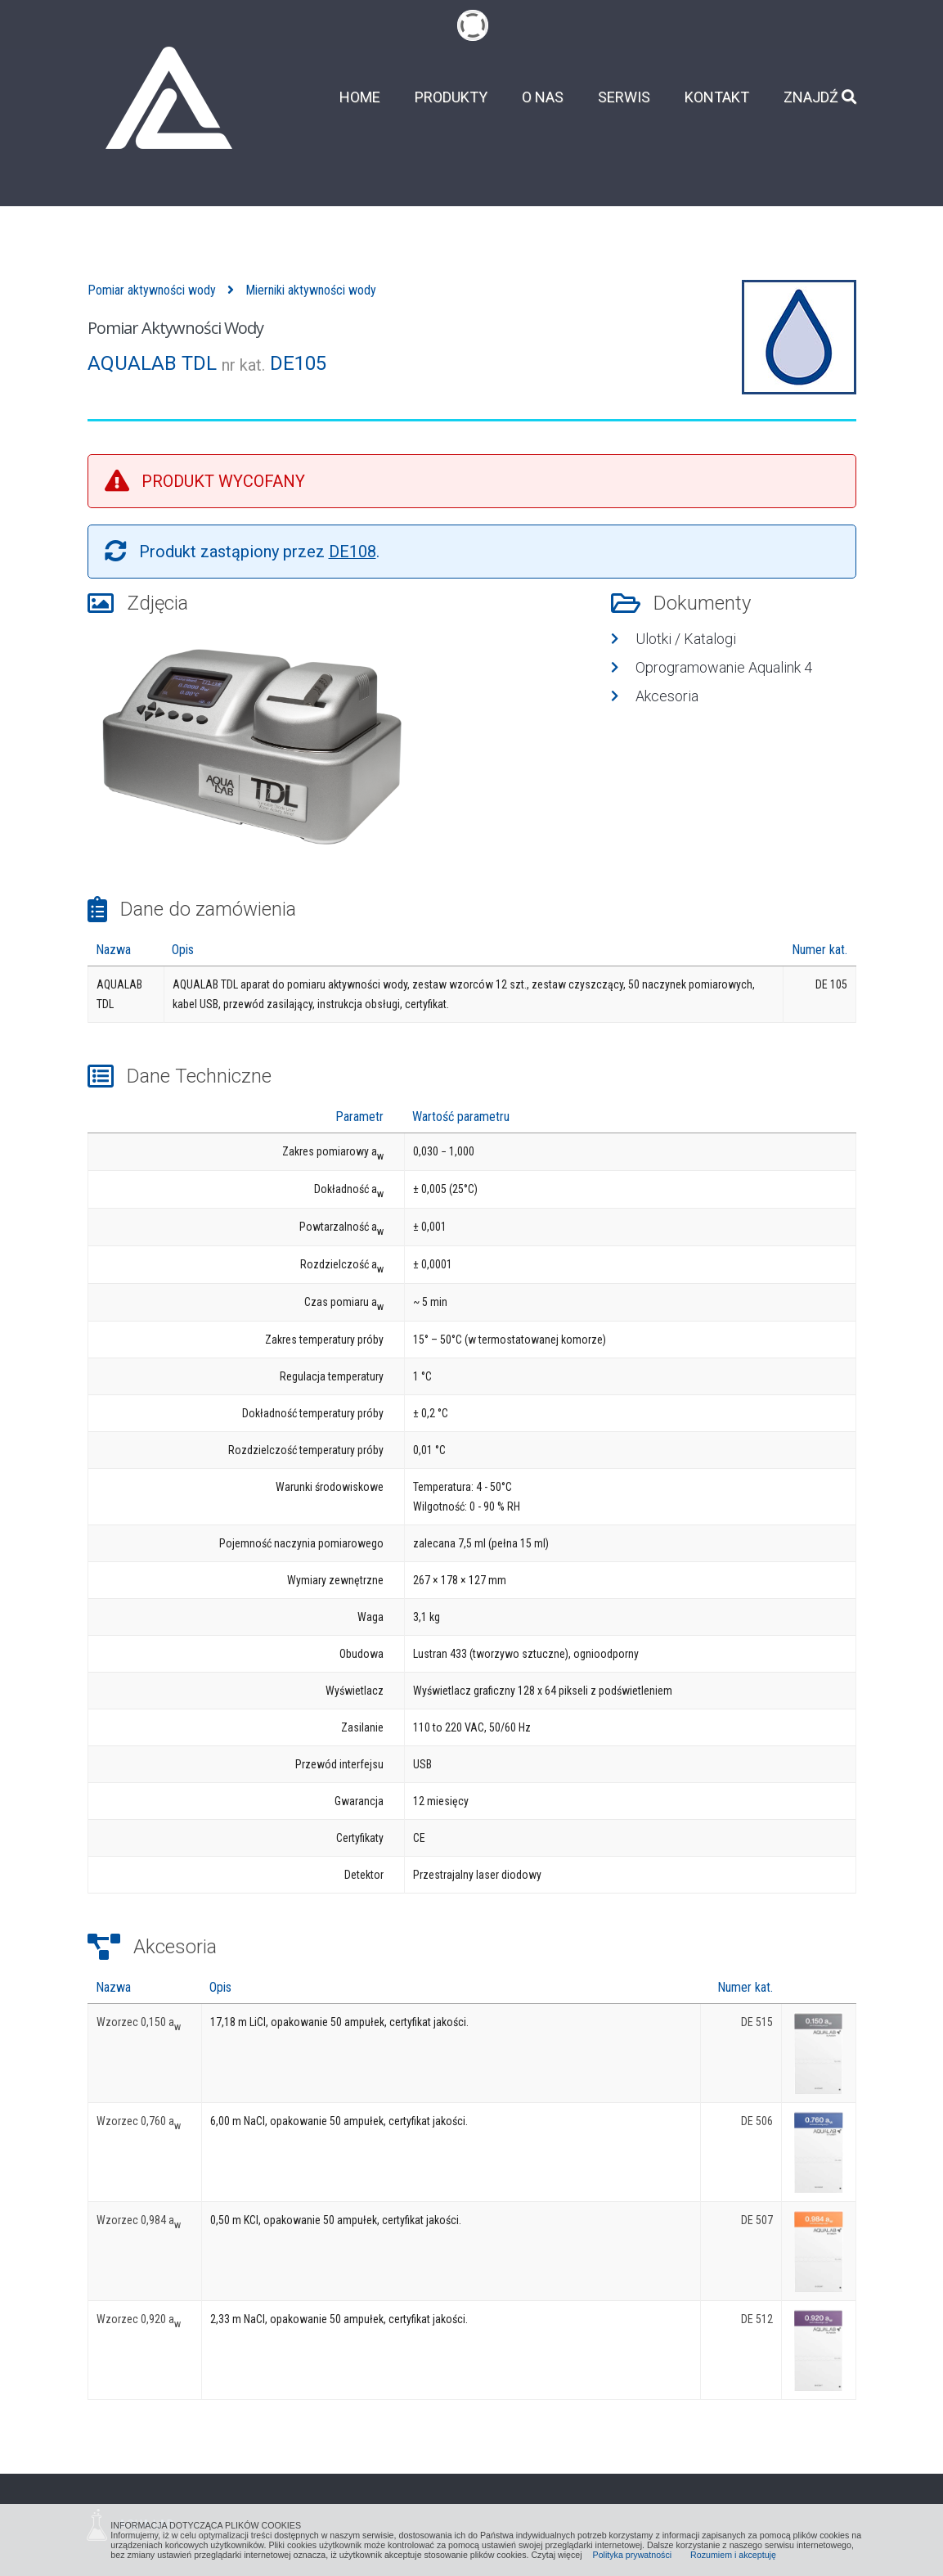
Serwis (624, 97)
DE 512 (757, 2319)
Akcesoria (666, 696)
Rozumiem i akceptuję (733, 2555)
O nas (543, 97)
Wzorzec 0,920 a (139, 2319)
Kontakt (717, 97)
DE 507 (757, 2220)
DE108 (352, 551)
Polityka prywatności (632, 2555)
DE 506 (757, 2121)
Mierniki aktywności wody (310, 290)
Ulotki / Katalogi (685, 638)
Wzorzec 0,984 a (139, 2220)
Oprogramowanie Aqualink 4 (723, 667)
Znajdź (820, 97)
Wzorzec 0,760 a (139, 2121)
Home (359, 97)
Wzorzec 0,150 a (139, 2022)
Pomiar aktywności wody (152, 290)
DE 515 (757, 2022)
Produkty (451, 97)
